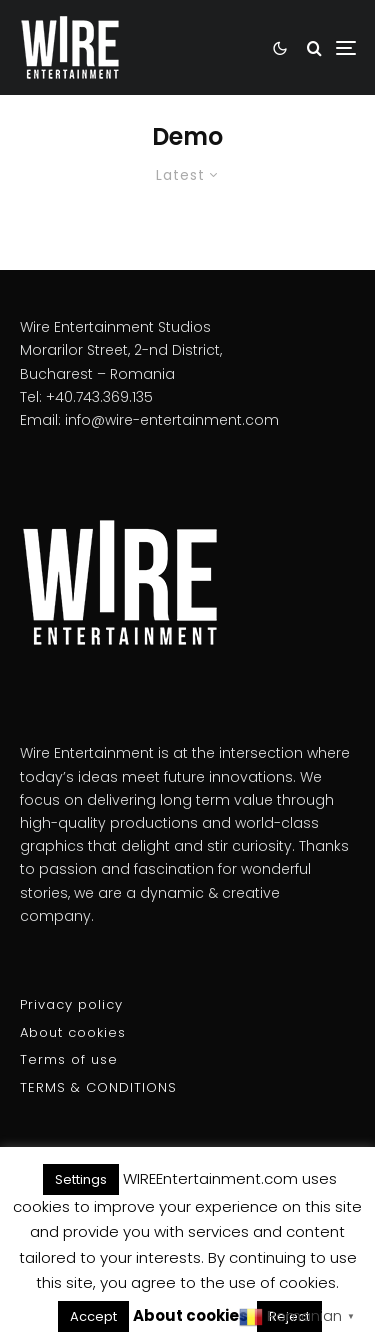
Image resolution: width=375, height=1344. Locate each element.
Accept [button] (93, 1316)
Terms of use (69, 1059)
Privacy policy (71, 1004)
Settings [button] (81, 1179)
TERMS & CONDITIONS (98, 1087)
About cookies (73, 1032)
